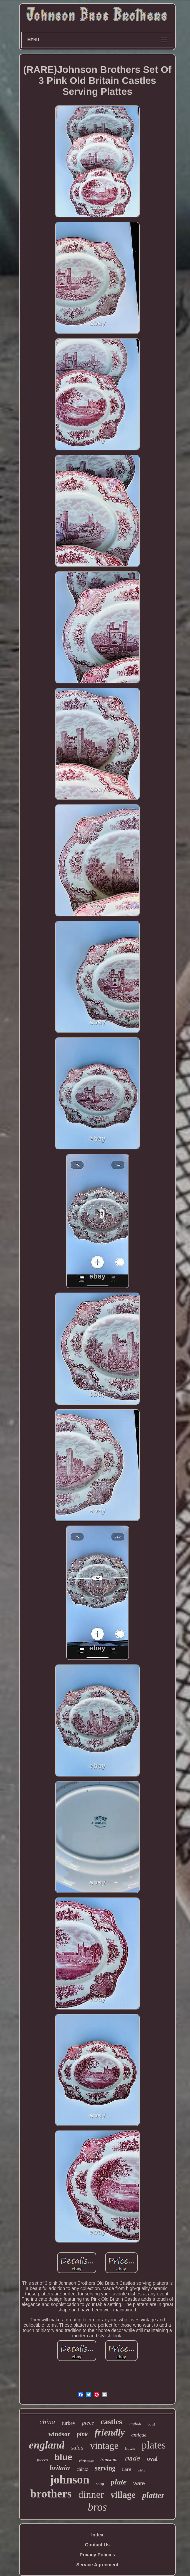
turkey (68, 2423)
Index (97, 2534)
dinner (91, 2494)
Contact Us (97, 2544)
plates (154, 2445)
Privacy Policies (97, 2554)
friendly (110, 2432)
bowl (151, 2424)
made (132, 2458)
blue (63, 2457)
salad (77, 2448)
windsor (59, 2434)
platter (153, 2495)
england (47, 2445)
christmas (86, 2460)
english (135, 2423)
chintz (82, 2469)
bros (97, 2507)
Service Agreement (97, 2564)
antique (138, 2435)
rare (126, 2469)
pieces (42, 2459)
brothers (51, 2493)
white (141, 2470)
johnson (69, 2479)
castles (111, 2422)
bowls (130, 2448)
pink (82, 2434)
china (47, 2422)
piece (88, 2423)
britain (60, 2467)
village (123, 2495)
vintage (104, 2445)
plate (119, 2481)
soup (100, 2483)
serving (105, 2468)
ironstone (109, 2459)
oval (152, 2459)
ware (139, 2483)
